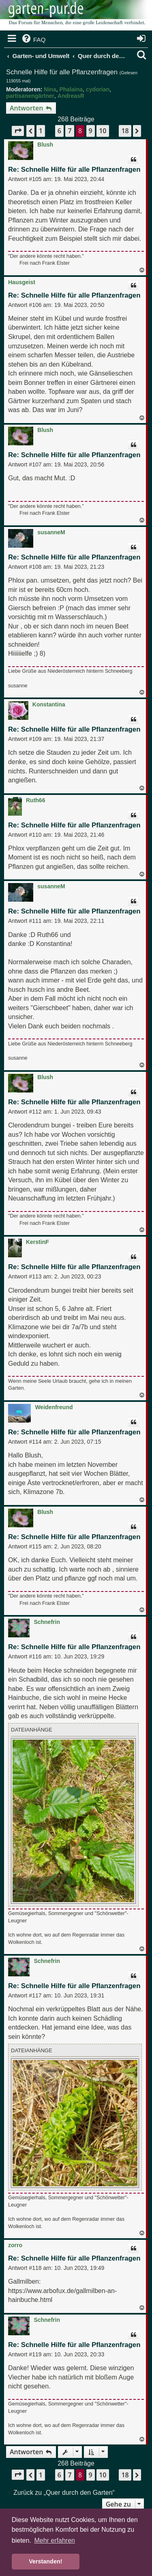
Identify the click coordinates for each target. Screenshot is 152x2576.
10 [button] (102, 130)
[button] (18, 131)
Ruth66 (35, 800)
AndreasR (71, 96)
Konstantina (48, 704)
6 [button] (59, 130)
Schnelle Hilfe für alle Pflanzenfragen (62, 72)
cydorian (97, 89)
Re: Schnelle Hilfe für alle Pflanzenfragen (74, 169)
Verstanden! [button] (45, 2561)
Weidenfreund (54, 1407)
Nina (50, 89)
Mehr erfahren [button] (54, 2540)
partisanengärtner (30, 96)
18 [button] (124, 130)
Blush (45, 144)
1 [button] (41, 130)
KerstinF (37, 1242)
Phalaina (71, 89)
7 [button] (69, 130)
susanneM (51, 532)
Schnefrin (47, 1622)
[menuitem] (33, 40)
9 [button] (90, 130)
